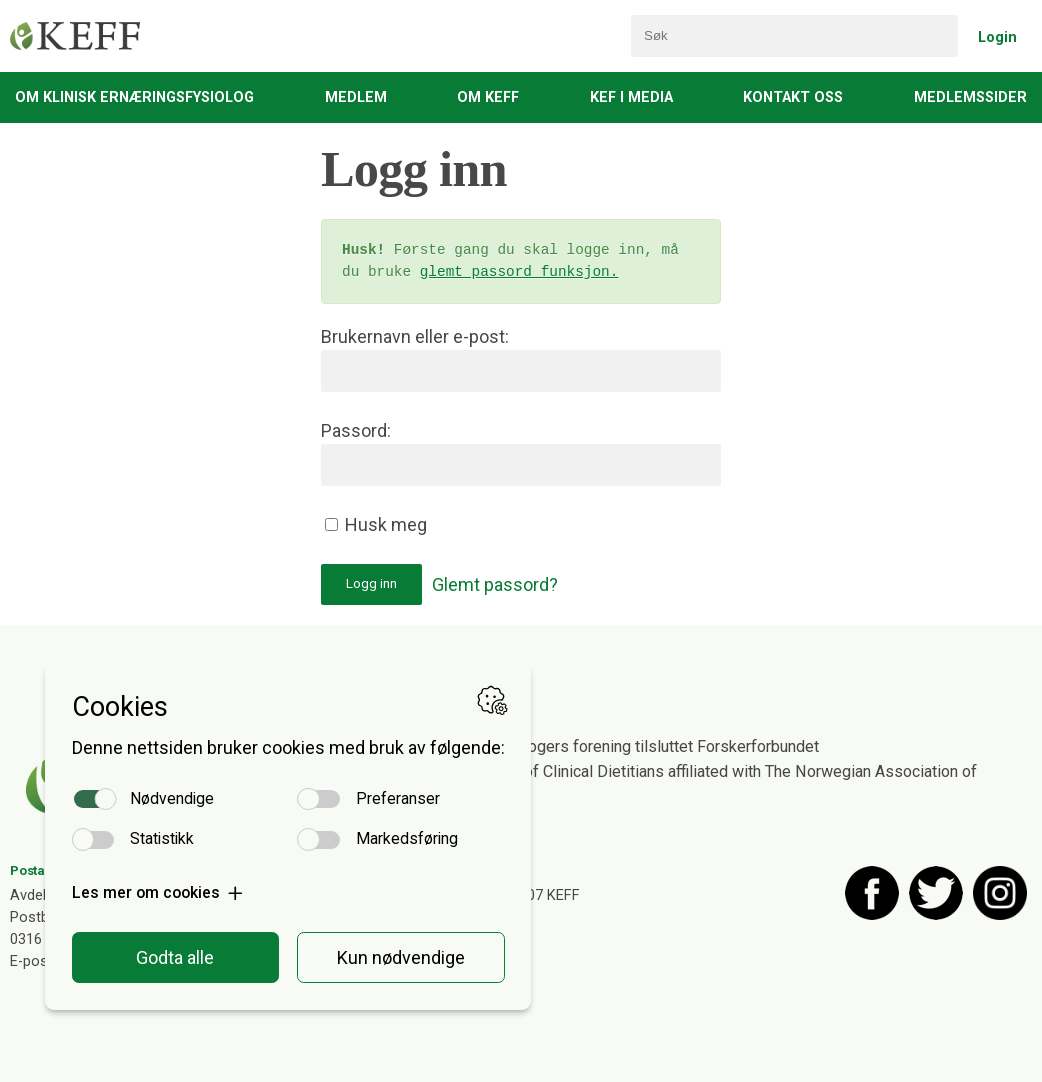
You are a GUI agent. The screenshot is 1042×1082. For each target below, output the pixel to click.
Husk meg (376, 524)
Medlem (356, 97)
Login (997, 37)
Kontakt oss (793, 97)
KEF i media (631, 97)
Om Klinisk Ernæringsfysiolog (134, 97)
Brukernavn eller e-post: (415, 336)
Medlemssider (970, 97)
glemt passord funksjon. (519, 272)
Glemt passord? (495, 584)
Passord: (356, 430)
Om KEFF (488, 97)
